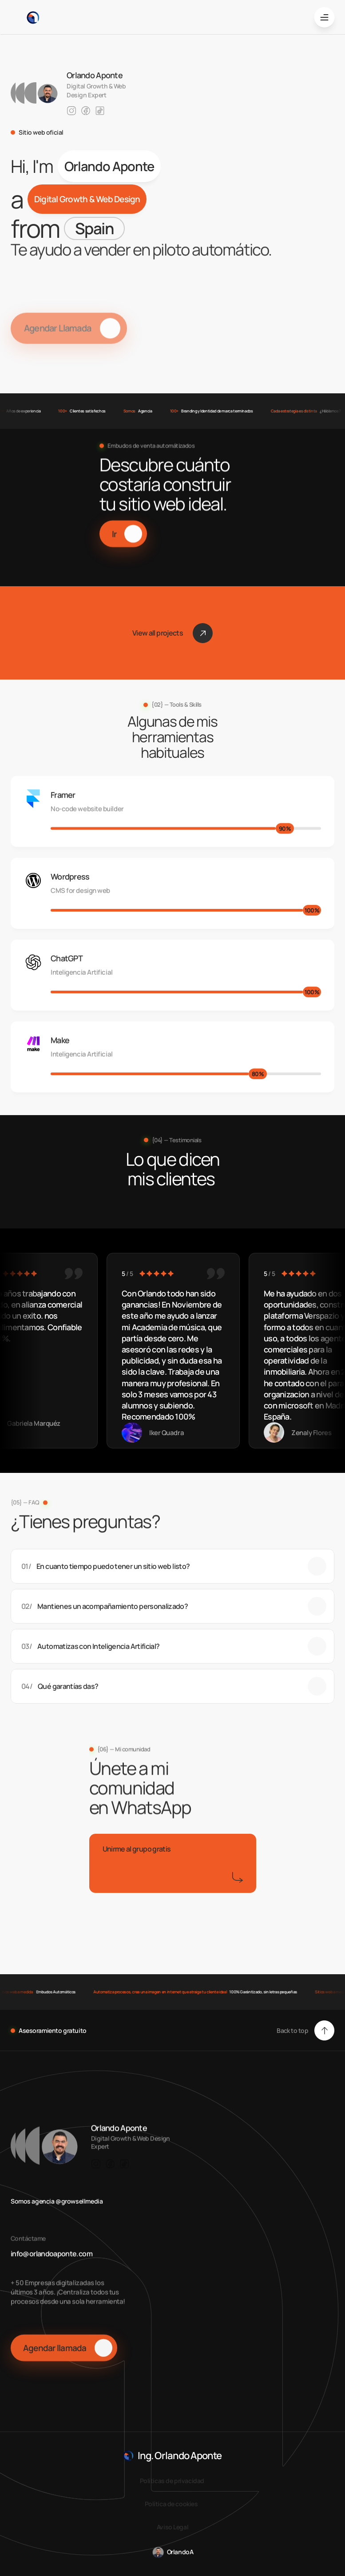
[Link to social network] (71, 111)
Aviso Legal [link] (172, 2527)
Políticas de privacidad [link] (173, 2480)
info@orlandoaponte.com (51, 2266)
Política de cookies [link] (171, 2504)
